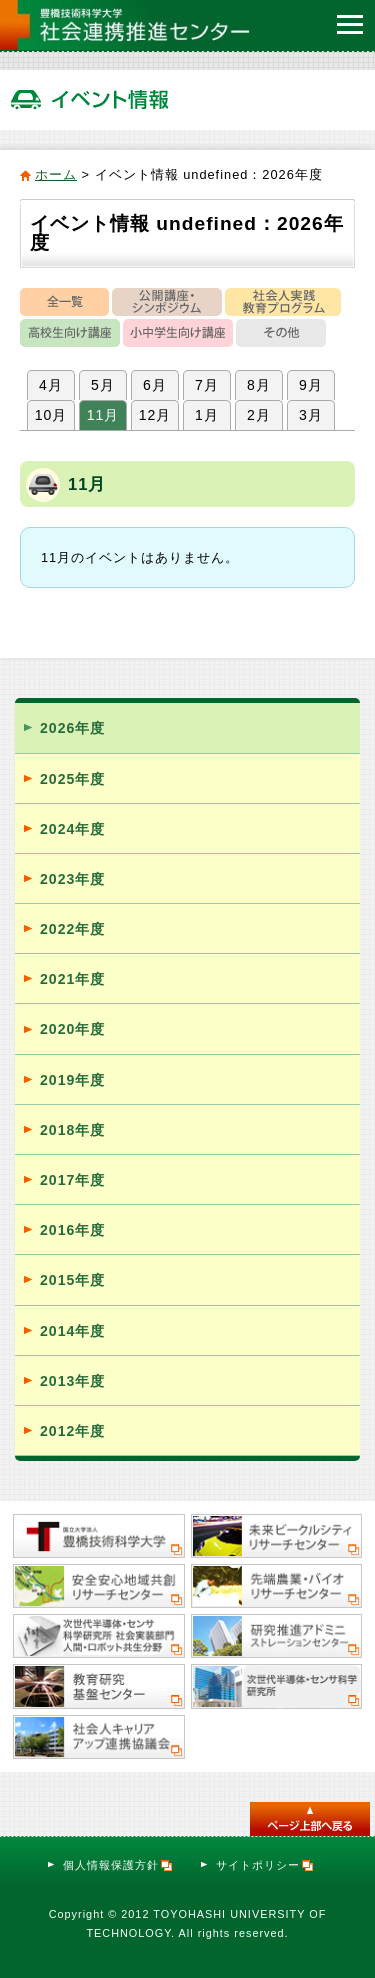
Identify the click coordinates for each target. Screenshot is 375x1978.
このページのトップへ (310, 1819)
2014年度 (72, 1331)
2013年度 (72, 1381)
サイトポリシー (265, 1865)
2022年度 (72, 929)
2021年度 (72, 979)
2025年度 (72, 779)
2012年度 (72, 1431)
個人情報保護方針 (118, 1865)
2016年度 (72, 1230)
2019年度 (72, 1080)
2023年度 (72, 879)
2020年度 (72, 1029)
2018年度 (72, 1130)
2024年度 (72, 829)
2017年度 (72, 1180)
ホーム (56, 174)
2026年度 (72, 728)
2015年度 (72, 1280)
